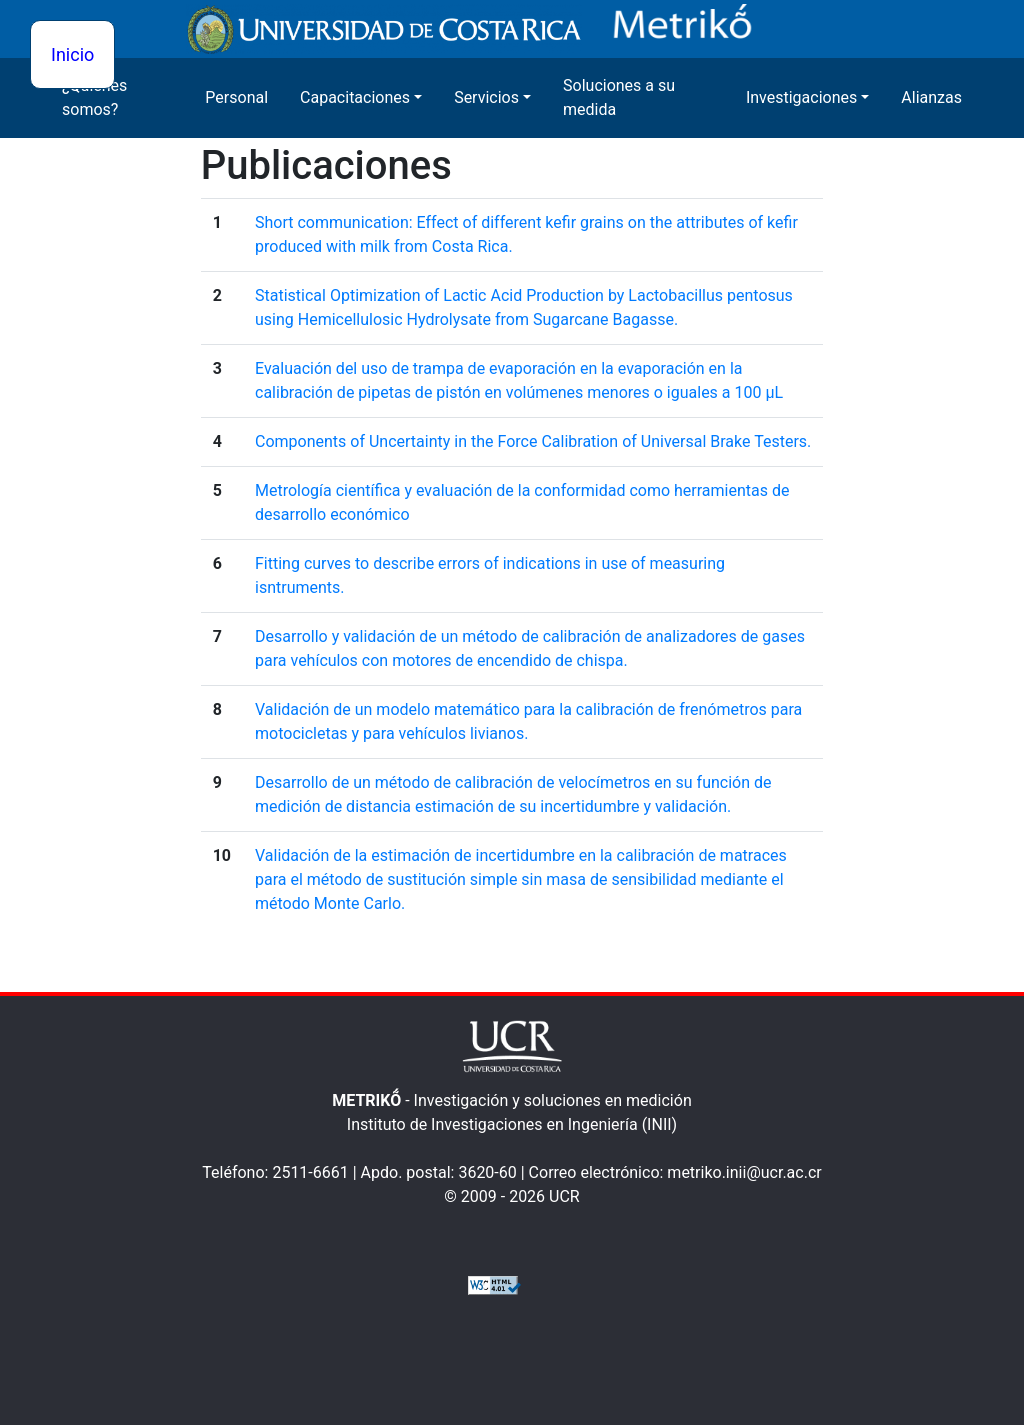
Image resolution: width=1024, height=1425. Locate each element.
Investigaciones (801, 97)
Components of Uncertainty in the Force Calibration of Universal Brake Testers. (533, 441)
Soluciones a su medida (619, 97)
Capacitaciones (355, 97)
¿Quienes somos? (94, 97)
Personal (236, 97)
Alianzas (931, 97)
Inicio (72, 54)
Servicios (486, 97)
